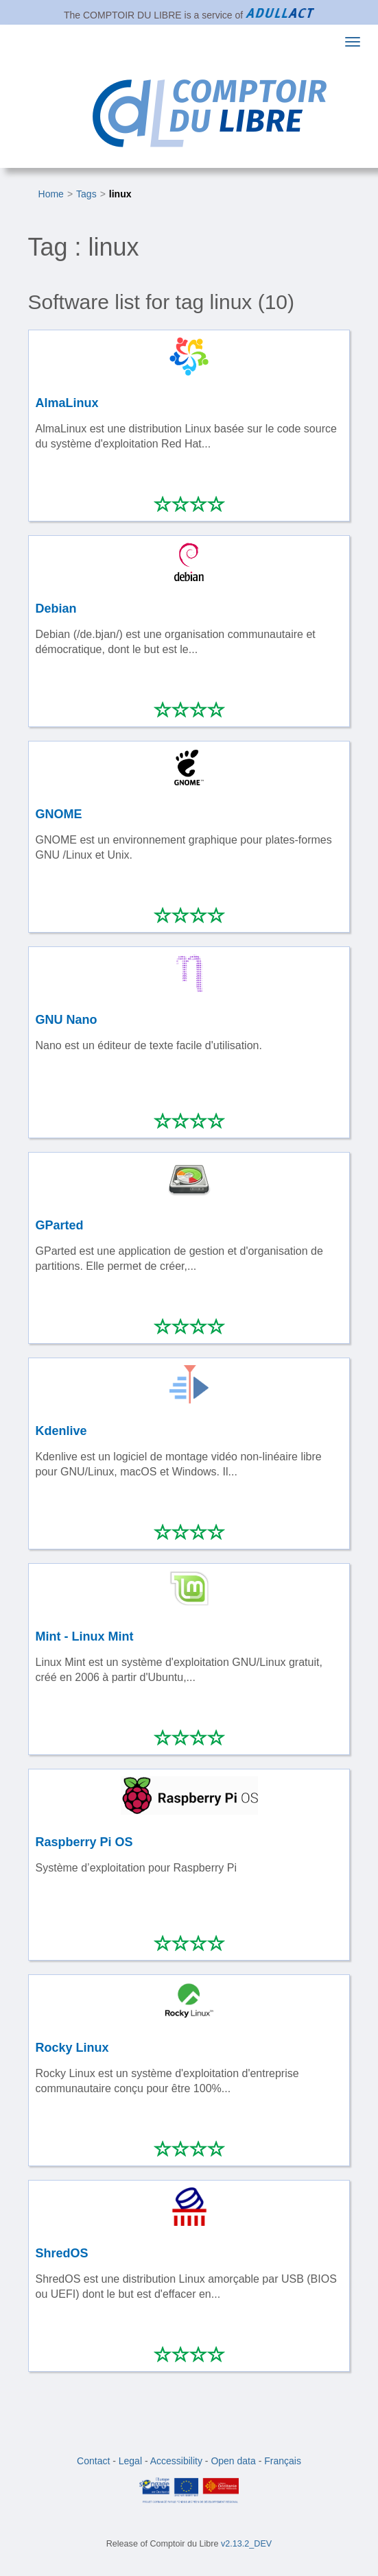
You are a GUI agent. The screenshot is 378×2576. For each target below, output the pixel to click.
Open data (233, 2460)
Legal (130, 2460)
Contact (93, 2460)
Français (282, 2460)
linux (120, 193)
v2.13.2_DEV (246, 2544)
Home (51, 193)
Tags (86, 193)
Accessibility (176, 2460)
